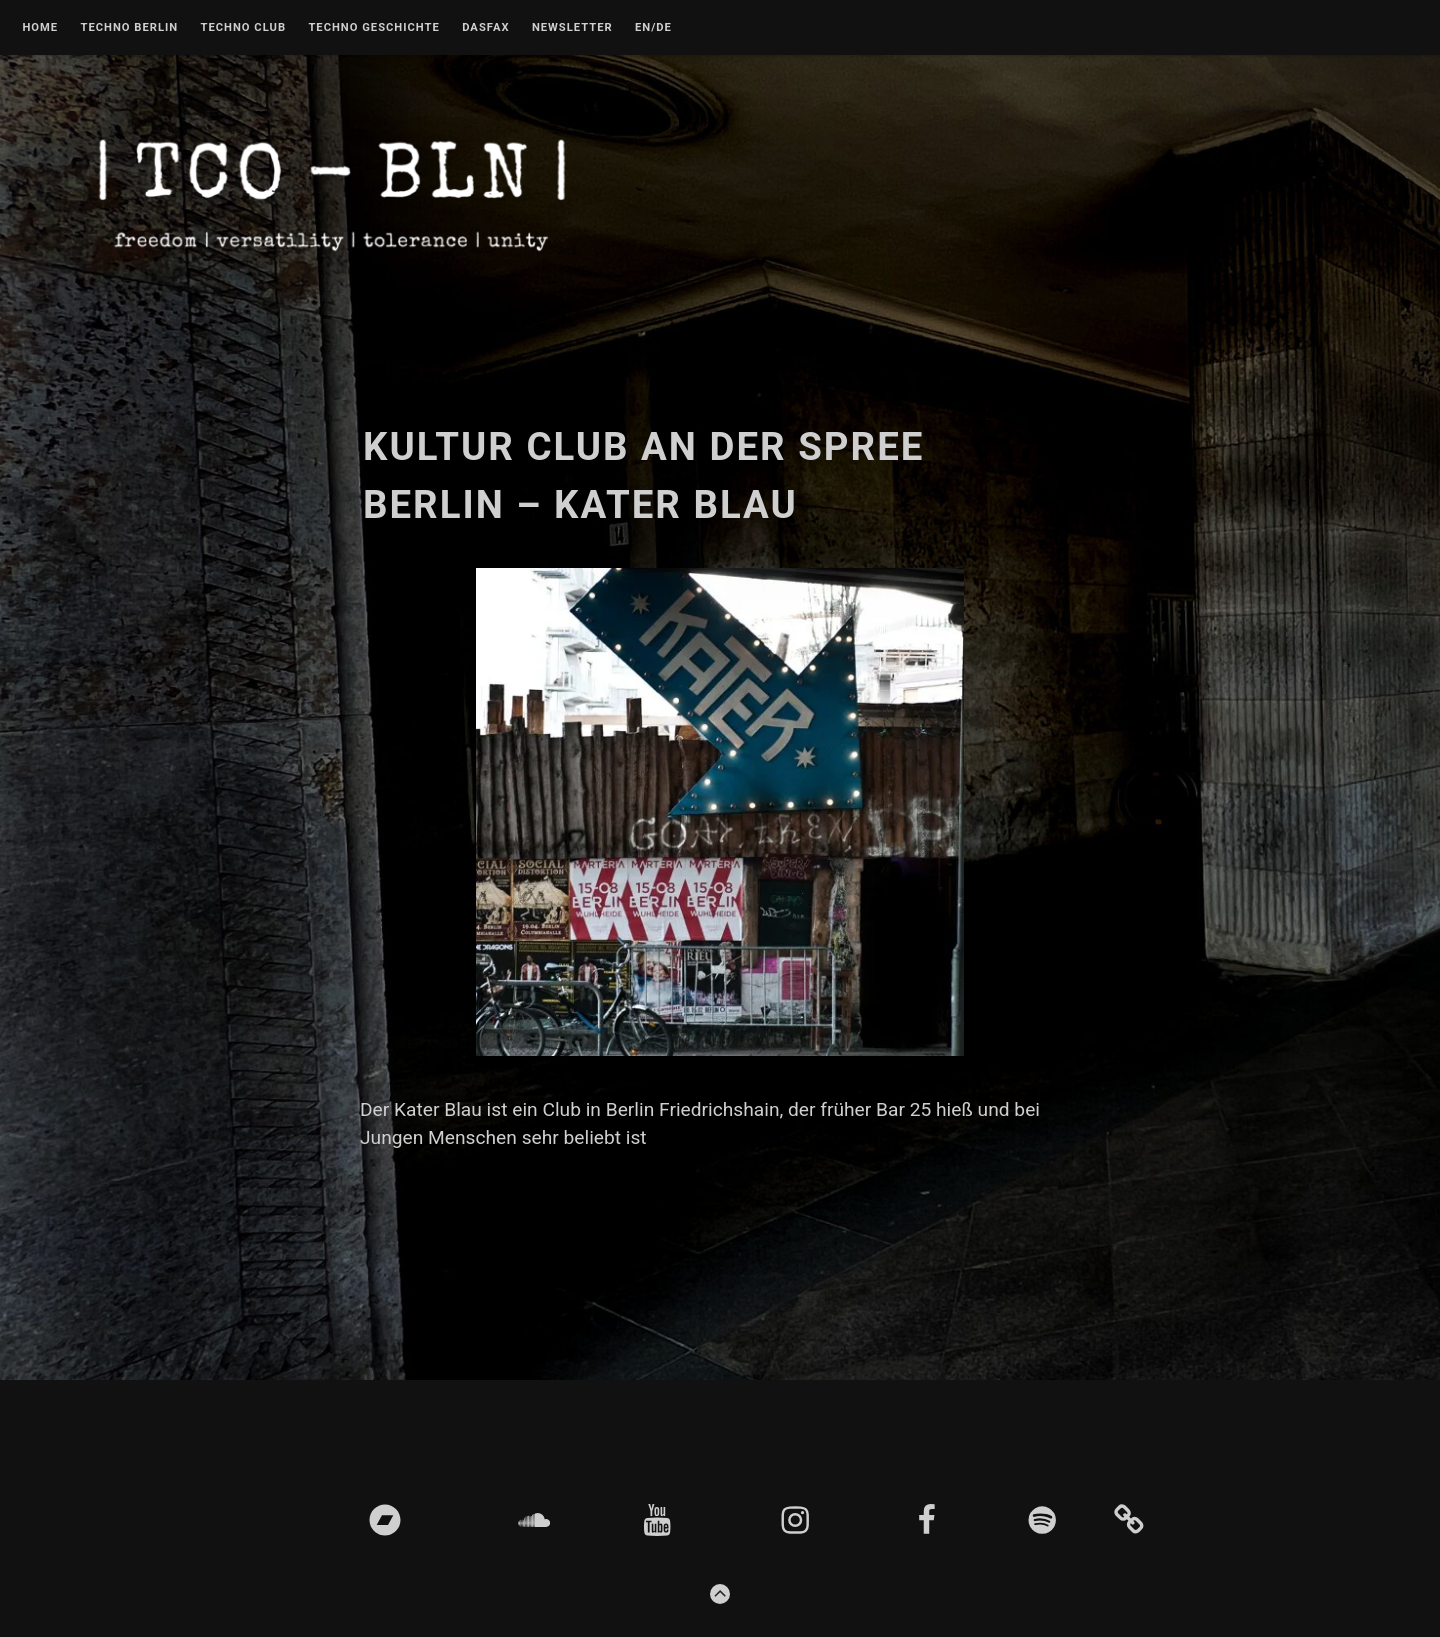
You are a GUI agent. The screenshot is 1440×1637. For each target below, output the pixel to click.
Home (40, 28)
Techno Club (243, 28)
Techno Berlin (129, 28)
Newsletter (572, 28)
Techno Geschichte (373, 28)
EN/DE (653, 28)
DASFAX (485, 28)
